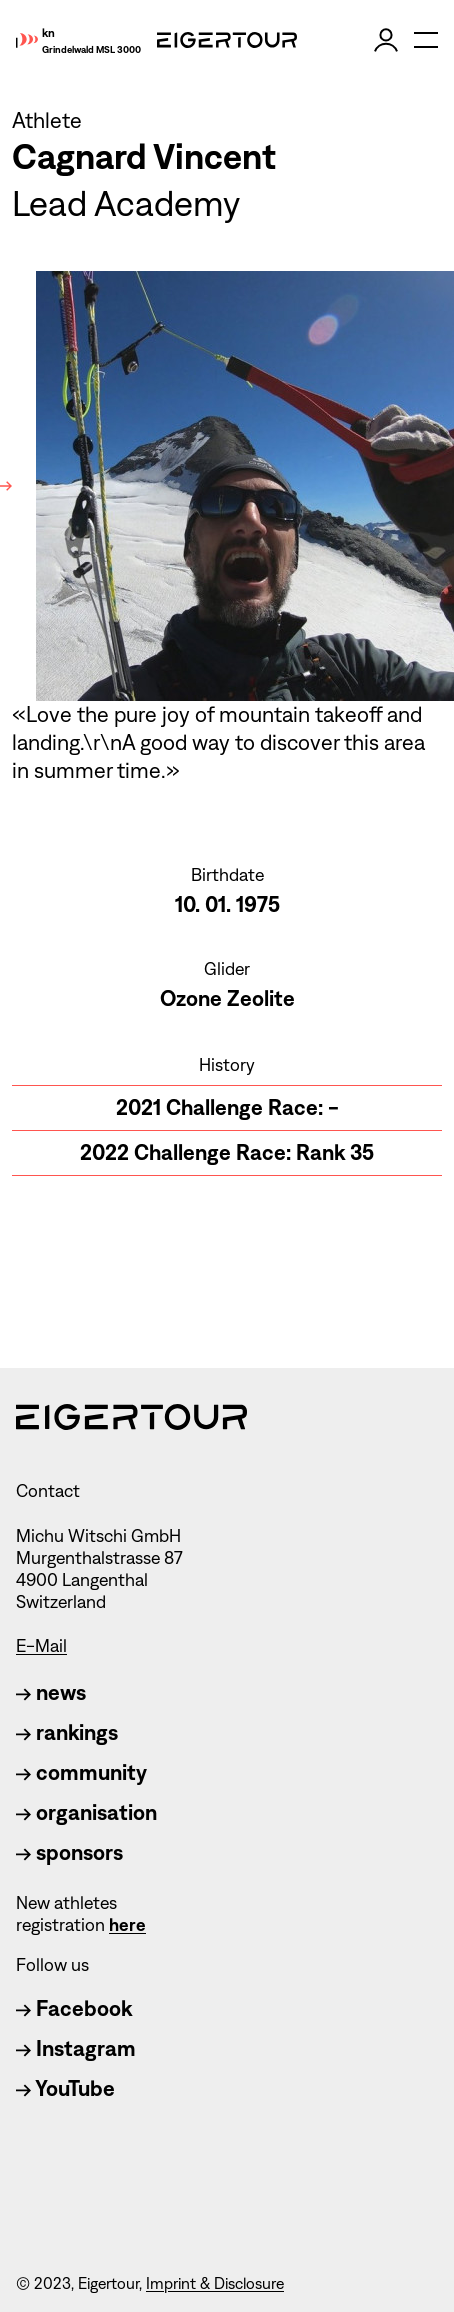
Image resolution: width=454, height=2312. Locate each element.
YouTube (65, 2088)
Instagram (76, 2048)
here (127, 1925)
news (51, 1692)
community (81, 1772)
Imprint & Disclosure (215, 2283)
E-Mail (41, 1646)
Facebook (74, 2008)
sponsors (69, 1852)
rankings (67, 1732)
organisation (86, 1812)
